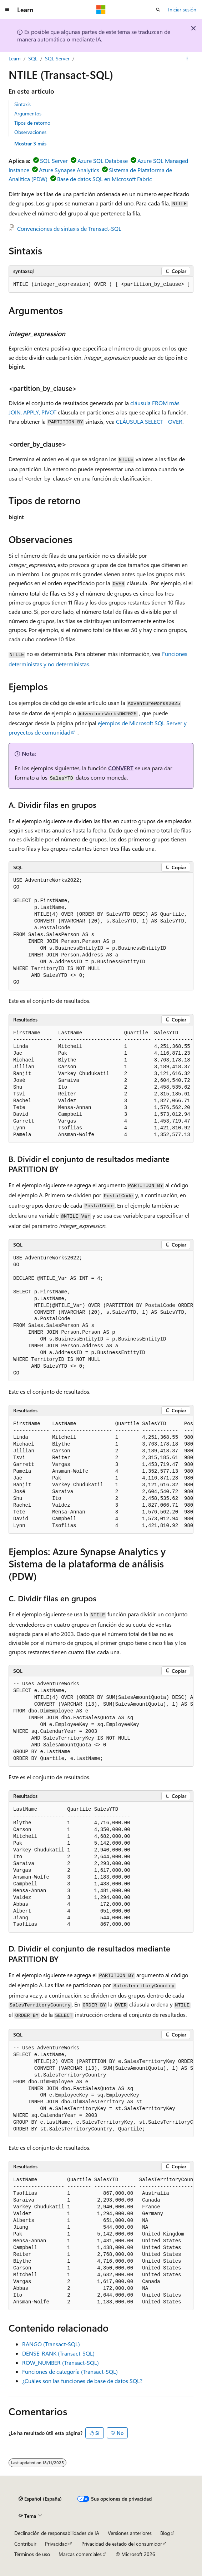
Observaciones (30, 132)
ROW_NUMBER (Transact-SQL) (60, 2362)
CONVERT (120, 768)
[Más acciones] (187, 58)
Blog (165, 2533)
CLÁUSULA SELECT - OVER (149, 421)
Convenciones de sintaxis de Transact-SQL (69, 228)
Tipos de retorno (32, 122)
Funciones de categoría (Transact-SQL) (70, 2371)
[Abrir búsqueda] (158, 9)
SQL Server (57, 58)
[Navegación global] (7, 9)
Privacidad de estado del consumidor (121, 2543)
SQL (32, 58)
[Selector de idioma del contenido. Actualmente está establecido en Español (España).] (40, 2499)
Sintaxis (22, 104)
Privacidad (56, 2543)
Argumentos (27, 113)
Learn (15, 58)
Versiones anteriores (130, 2533)
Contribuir (25, 2543)
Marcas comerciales (80, 2554)
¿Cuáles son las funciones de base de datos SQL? (82, 2380)
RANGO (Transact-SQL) (51, 2344)
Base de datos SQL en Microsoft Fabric (104, 179)
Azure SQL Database (102, 160)
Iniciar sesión (182, 9)
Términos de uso (32, 2554)
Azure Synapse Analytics (69, 170)
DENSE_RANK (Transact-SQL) (58, 2353)
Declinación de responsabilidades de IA (56, 2533)
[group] (101, 285)
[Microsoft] (101, 9)
